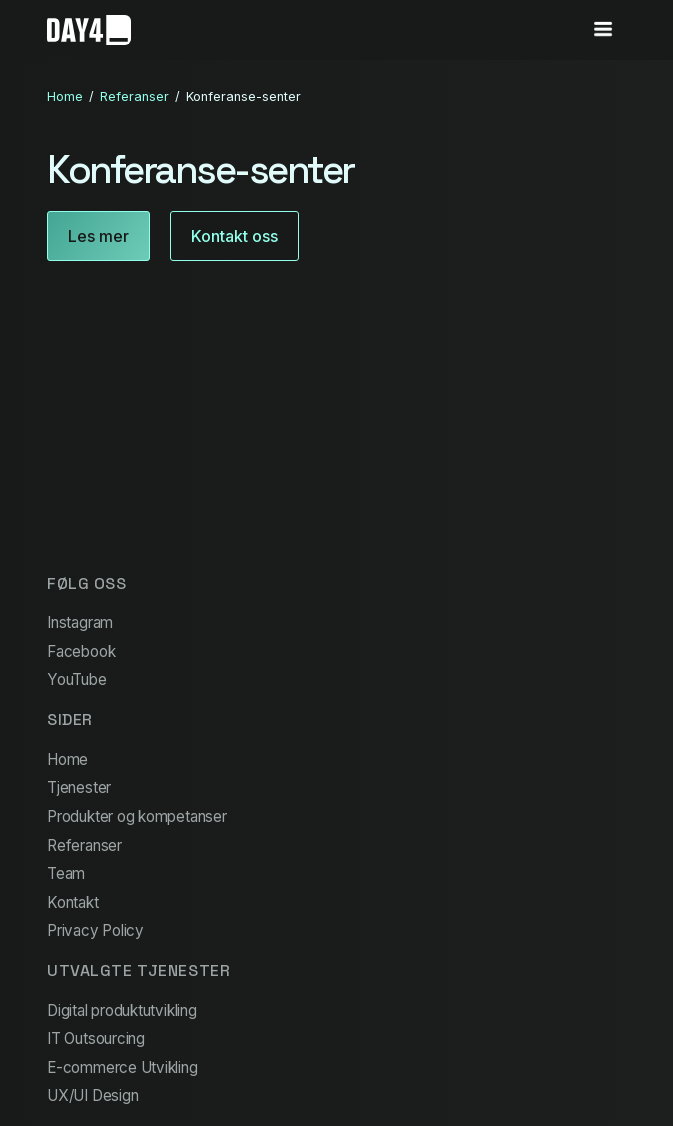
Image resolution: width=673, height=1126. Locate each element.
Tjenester (79, 787)
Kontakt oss (234, 236)
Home (65, 96)
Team (66, 873)
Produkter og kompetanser (137, 816)
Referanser (134, 96)
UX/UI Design (92, 1095)
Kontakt (72, 902)
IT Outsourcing (96, 1038)
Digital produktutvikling (122, 1010)
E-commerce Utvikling (122, 1067)
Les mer (98, 236)
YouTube (76, 679)
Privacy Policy (95, 930)
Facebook (81, 651)
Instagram (80, 622)
